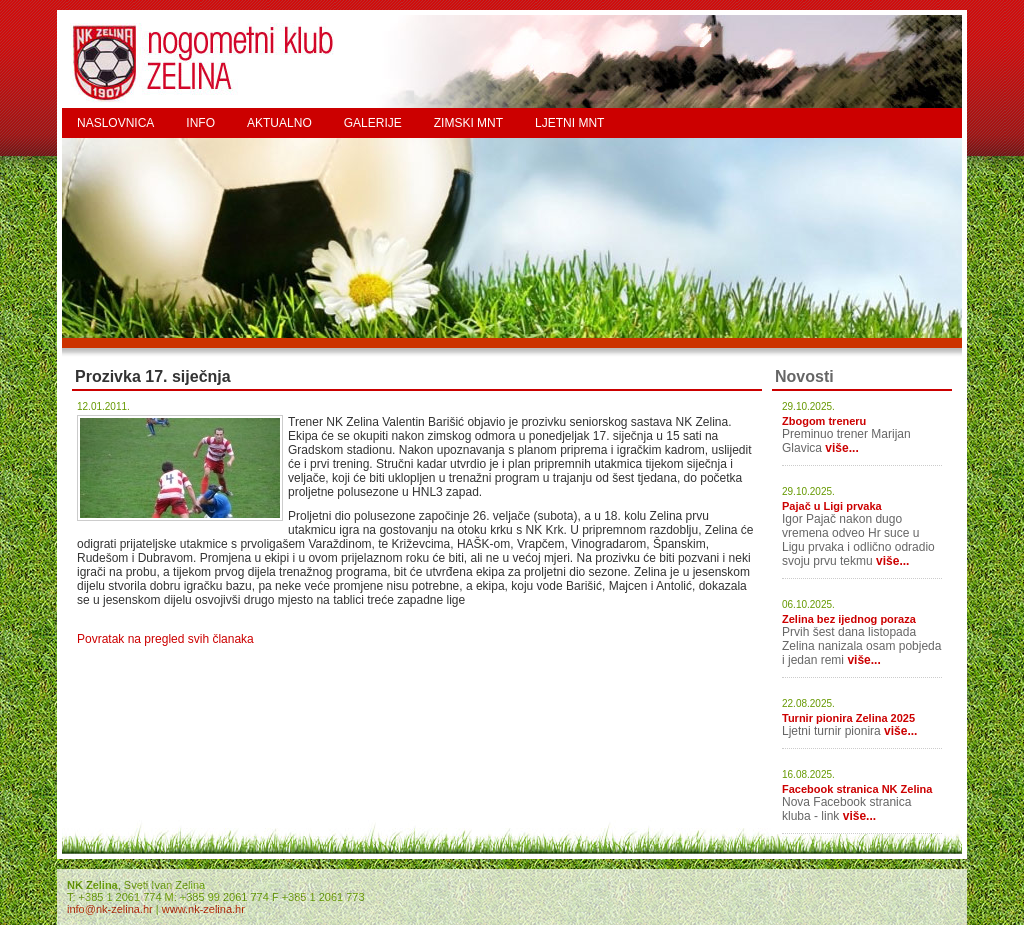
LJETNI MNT (569, 123)
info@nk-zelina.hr (110, 909)
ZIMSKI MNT (468, 123)
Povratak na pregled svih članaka (165, 639)
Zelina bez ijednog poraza (849, 619)
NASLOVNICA (115, 123)
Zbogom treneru (824, 421)
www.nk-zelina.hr (203, 909)
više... (841, 448)
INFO (200, 123)
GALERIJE (373, 123)
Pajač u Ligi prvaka (832, 506)
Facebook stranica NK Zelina (857, 789)
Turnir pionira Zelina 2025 (848, 718)
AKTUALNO (279, 123)
